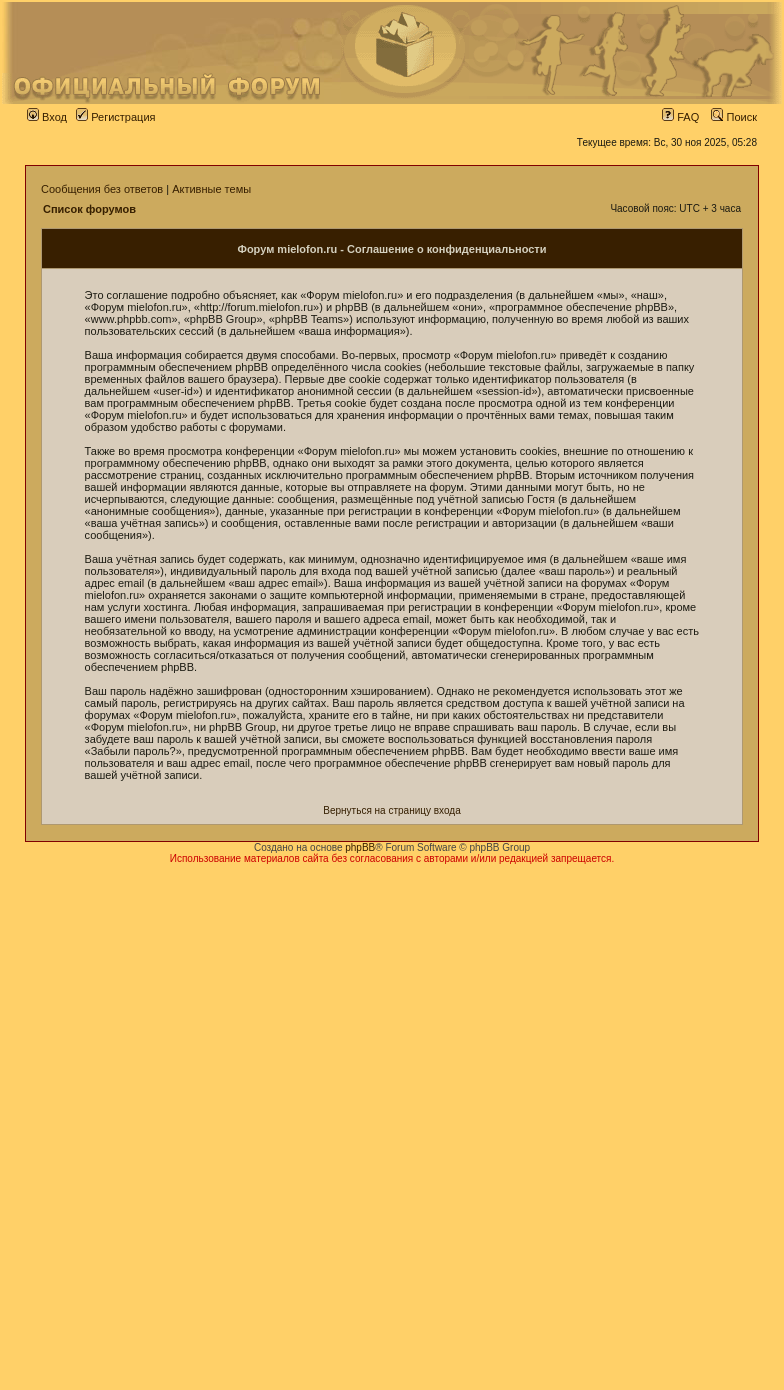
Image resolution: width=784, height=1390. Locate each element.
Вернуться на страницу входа (391, 810)
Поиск (734, 117)
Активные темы (211, 189)
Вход (47, 117)
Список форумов (89, 209)
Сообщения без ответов (102, 189)
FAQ (680, 117)
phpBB (360, 847)
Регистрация (115, 117)
